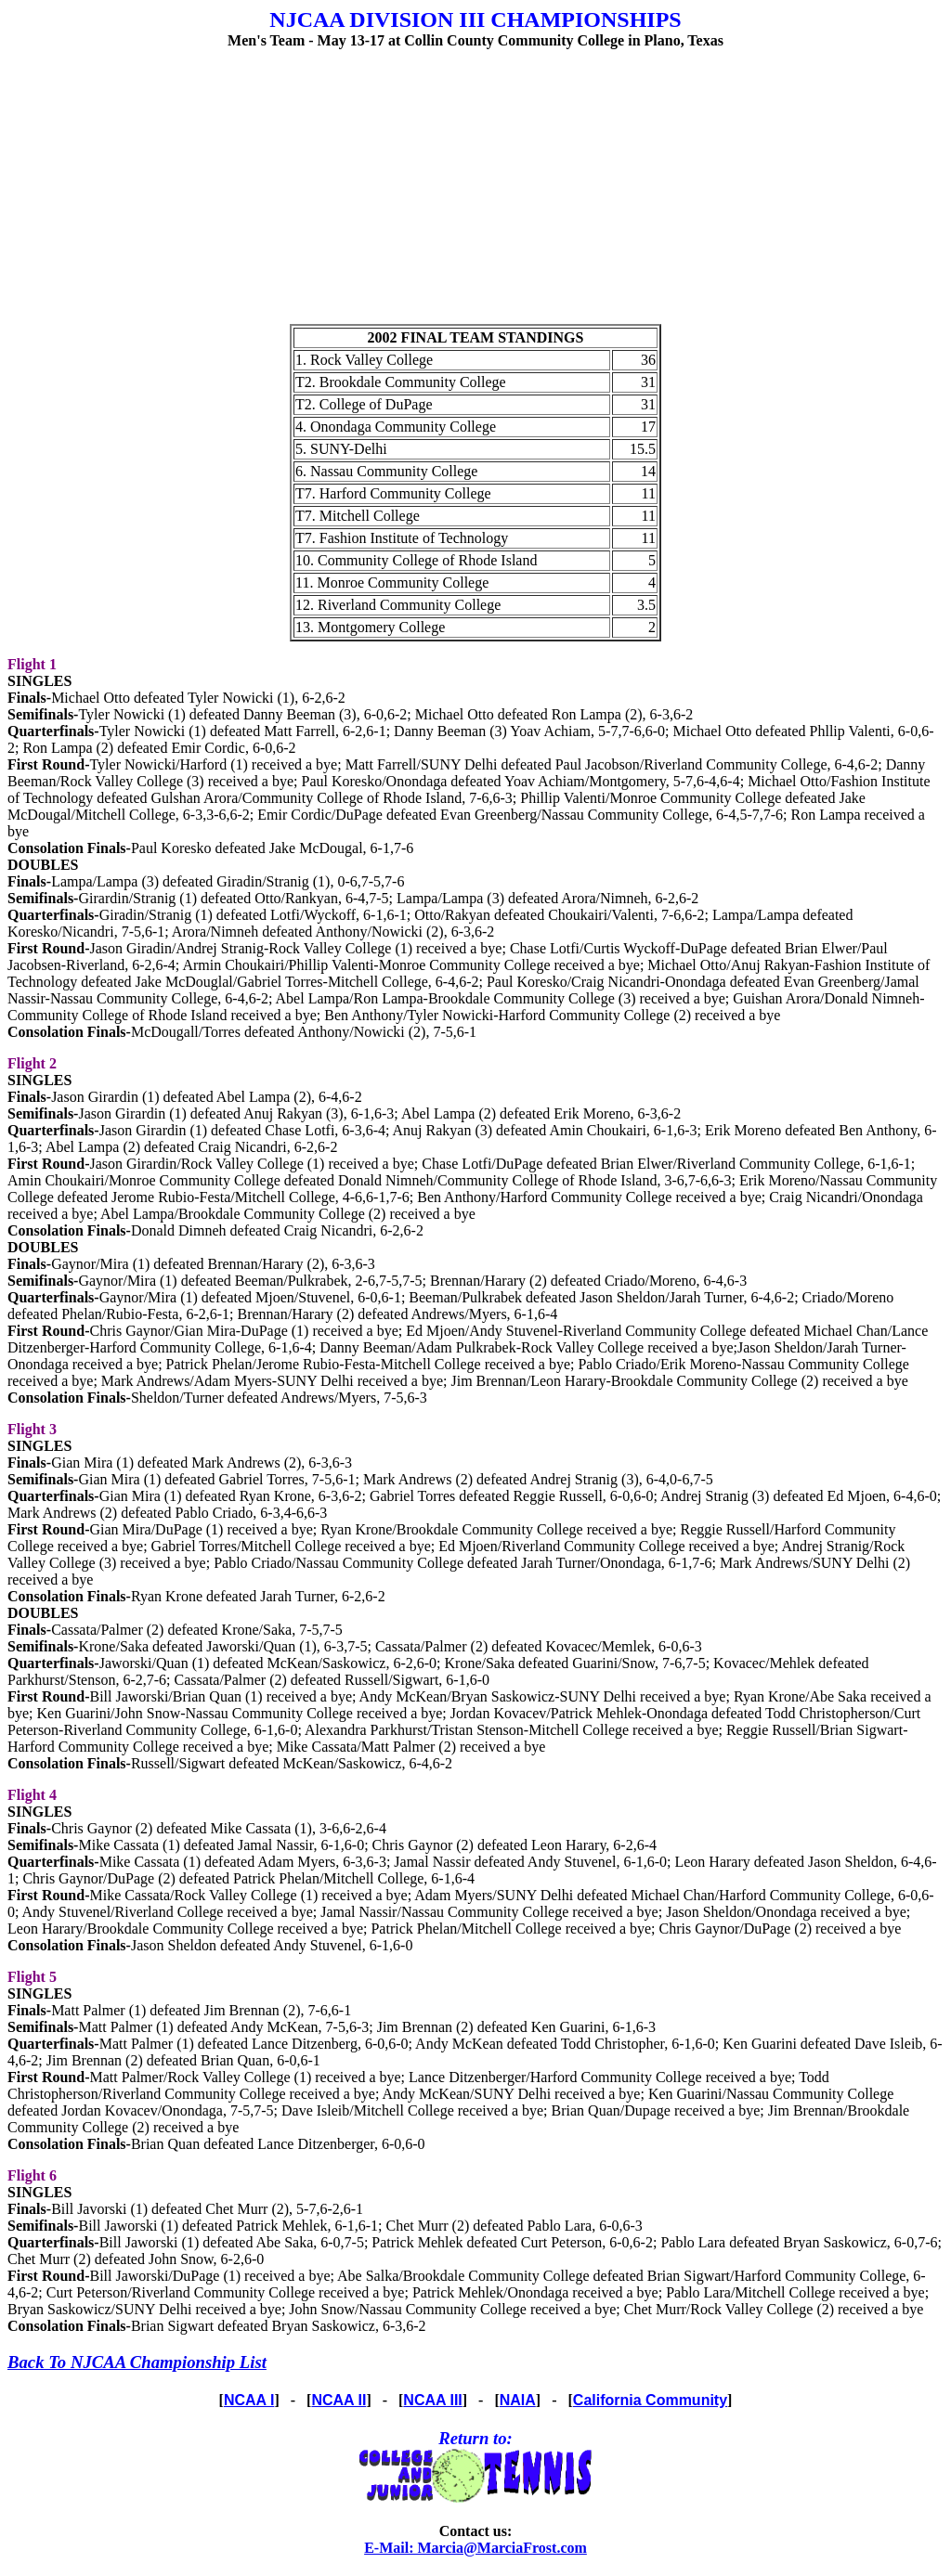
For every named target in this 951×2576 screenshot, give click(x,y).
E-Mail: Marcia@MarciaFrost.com (475, 2548)
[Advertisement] (475, 194)
